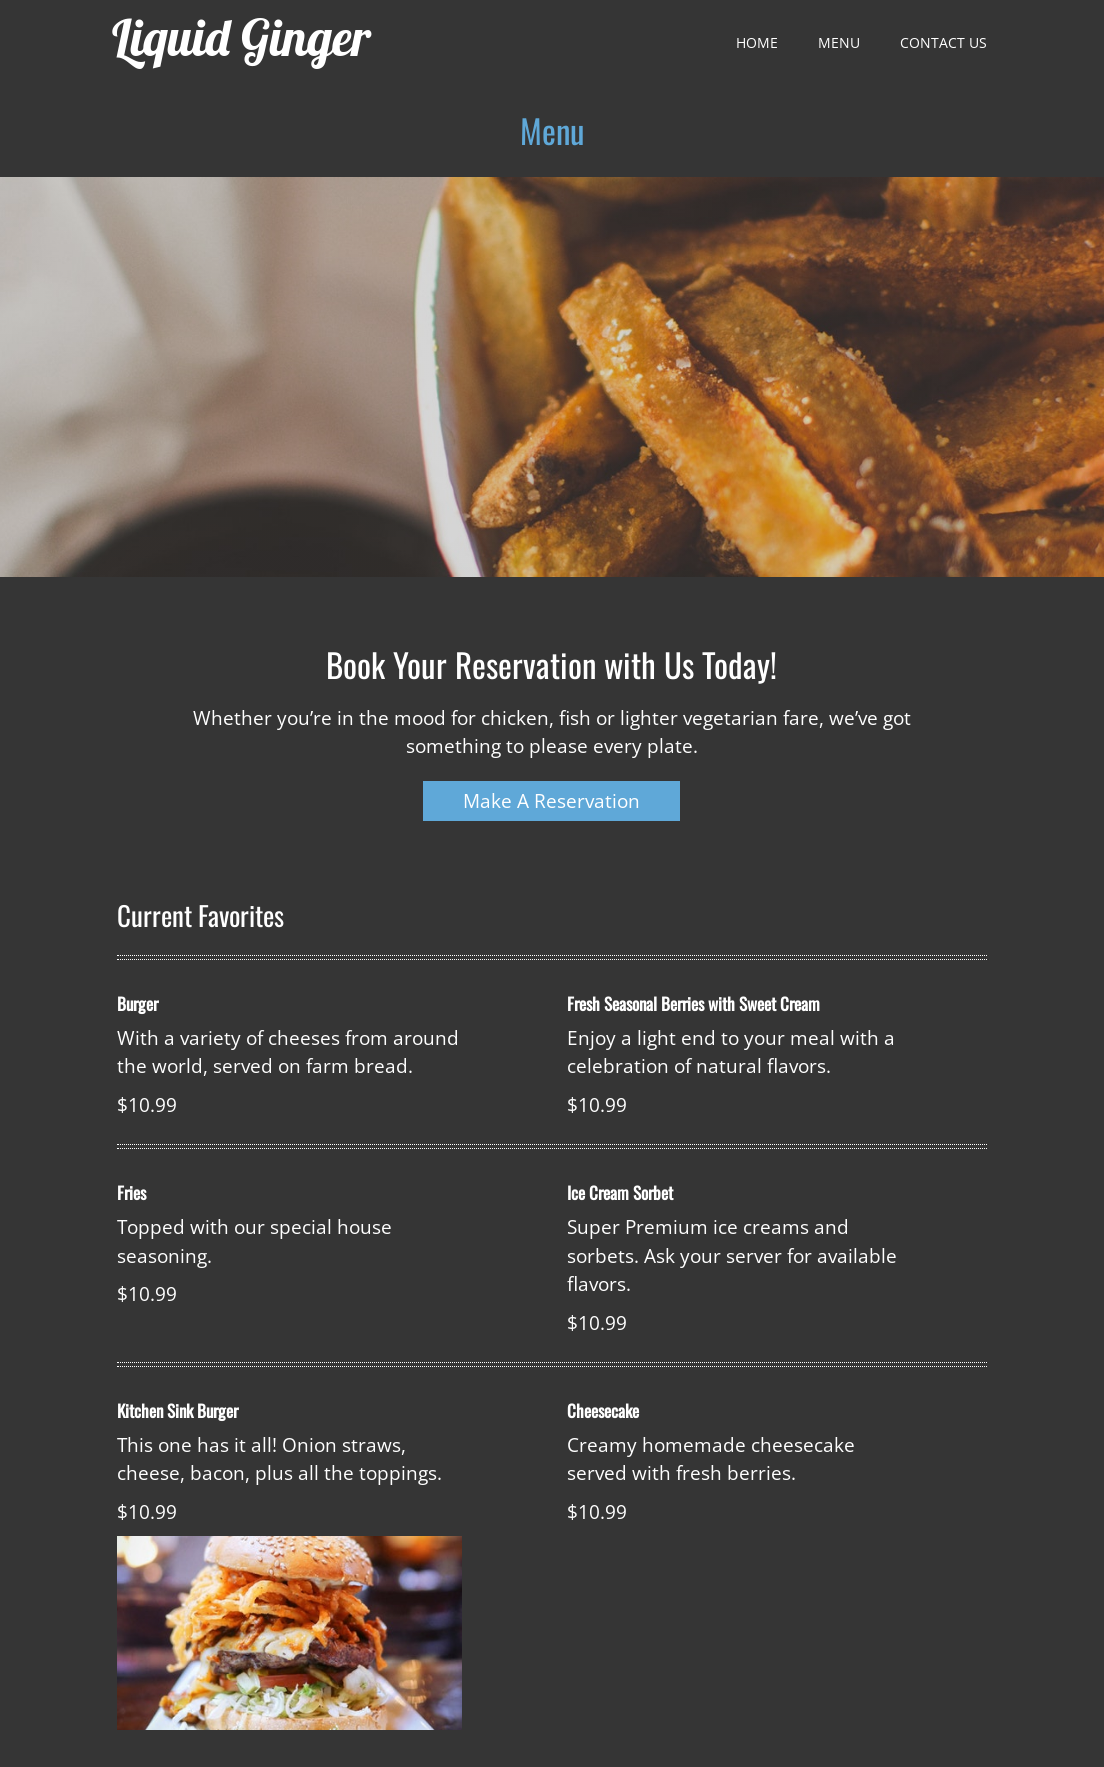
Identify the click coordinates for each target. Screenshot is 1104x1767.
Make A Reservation (551, 801)
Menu (839, 42)
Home (757, 42)
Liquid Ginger (241, 37)
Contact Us (943, 42)
